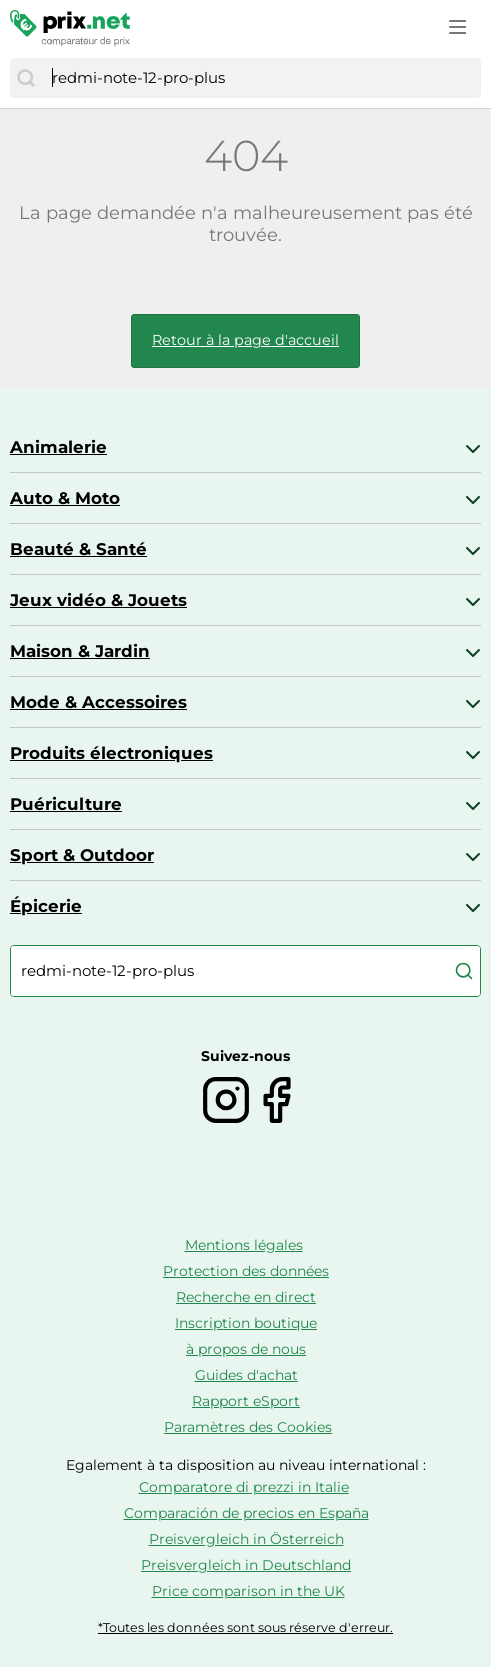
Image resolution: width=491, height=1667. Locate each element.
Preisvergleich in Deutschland (246, 1565)
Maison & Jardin (80, 651)
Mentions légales (244, 1245)
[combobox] (261, 78)
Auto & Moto (65, 498)
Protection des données (246, 1271)
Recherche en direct (246, 1297)
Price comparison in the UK (248, 1591)
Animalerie (58, 447)
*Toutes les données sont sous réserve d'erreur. (245, 1627)
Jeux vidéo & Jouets (98, 600)
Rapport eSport (246, 1401)
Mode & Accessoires (98, 702)
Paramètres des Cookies (248, 1427)
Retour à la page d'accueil (245, 340)
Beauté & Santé (78, 549)
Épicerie (46, 906)
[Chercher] (26, 78)
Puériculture (66, 804)
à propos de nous (246, 1349)
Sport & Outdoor (82, 855)
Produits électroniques (111, 753)
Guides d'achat (246, 1375)
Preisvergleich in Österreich (246, 1539)
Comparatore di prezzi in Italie (244, 1487)
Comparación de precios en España (246, 1513)
